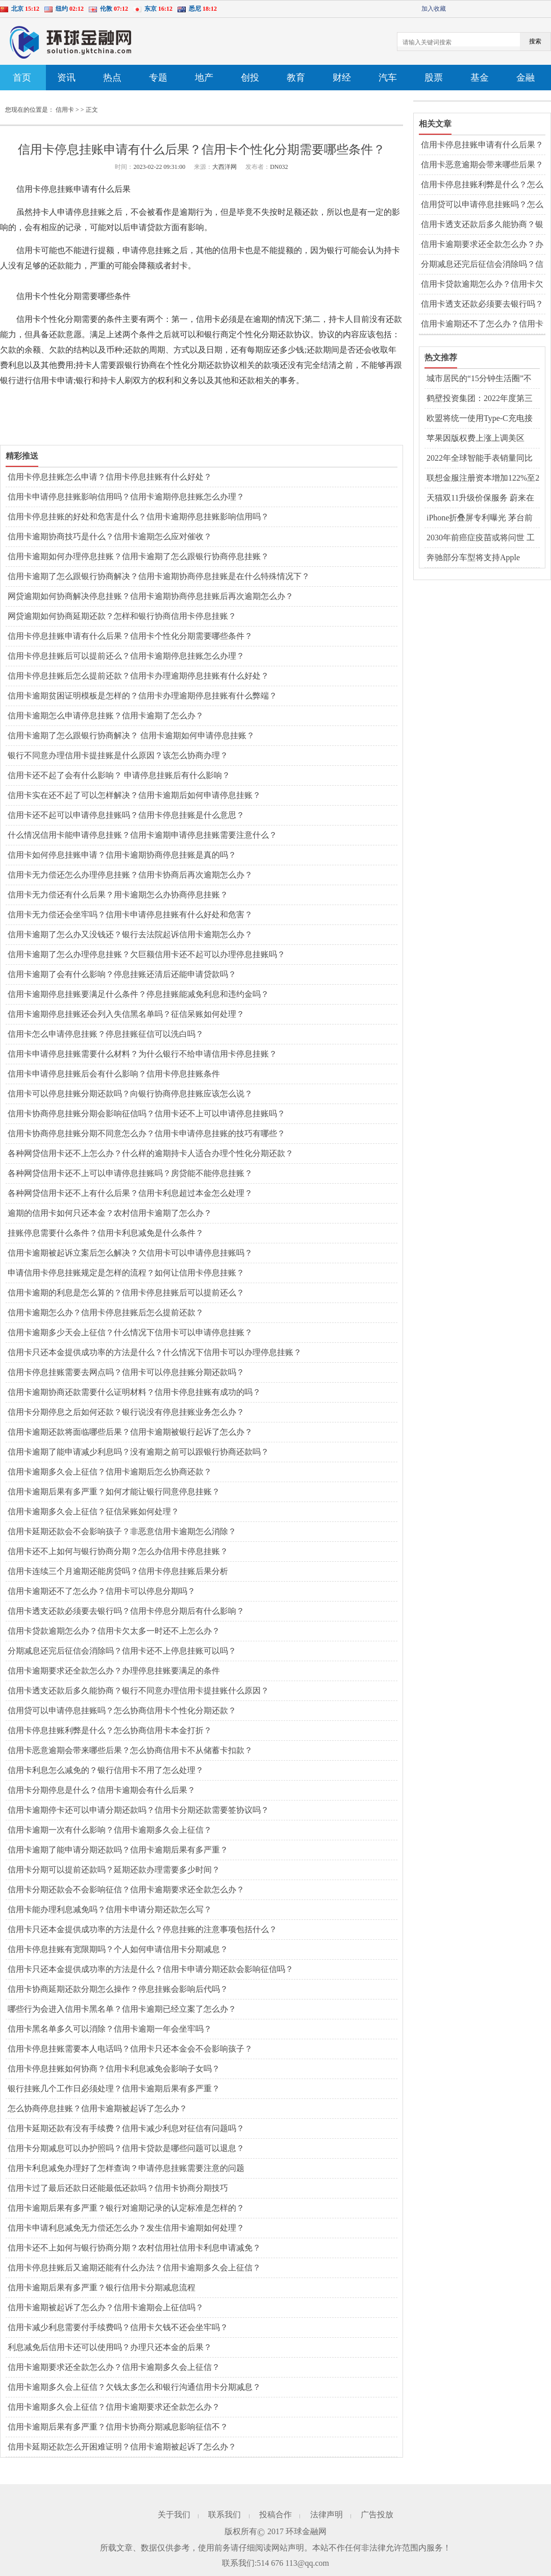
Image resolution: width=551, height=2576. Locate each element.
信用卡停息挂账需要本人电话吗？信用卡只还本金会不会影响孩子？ (130, 2048)
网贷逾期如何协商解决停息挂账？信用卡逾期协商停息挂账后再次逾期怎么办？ (150, 596)
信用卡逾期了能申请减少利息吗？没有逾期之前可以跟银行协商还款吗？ (138, 1451)
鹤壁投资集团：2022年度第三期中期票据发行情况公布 (480, 399)
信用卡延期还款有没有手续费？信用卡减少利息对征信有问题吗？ (126, 2128)
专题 (158, 77)
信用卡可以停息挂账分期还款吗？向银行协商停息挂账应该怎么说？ (130, 1093)
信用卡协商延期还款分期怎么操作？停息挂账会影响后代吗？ (118, 1989)
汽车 (388, 77)
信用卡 (65, 109)
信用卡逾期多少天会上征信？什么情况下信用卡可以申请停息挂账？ (130, 1332)
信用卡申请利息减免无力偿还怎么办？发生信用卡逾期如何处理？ (126, 2227)
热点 (112, 77)
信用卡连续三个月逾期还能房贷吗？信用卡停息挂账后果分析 (118, 1571)
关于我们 (174, 2514)
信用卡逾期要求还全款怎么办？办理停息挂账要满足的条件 (114, 1670)
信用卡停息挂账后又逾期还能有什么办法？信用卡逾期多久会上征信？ (134, 2267)
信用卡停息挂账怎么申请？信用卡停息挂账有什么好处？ (110, 476)
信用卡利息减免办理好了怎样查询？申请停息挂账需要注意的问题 (126, 2168)
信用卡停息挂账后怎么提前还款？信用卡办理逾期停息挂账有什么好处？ (138, 675)
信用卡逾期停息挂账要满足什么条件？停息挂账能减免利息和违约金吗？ (138, 994)
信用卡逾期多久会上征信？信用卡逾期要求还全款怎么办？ (114, 2407)
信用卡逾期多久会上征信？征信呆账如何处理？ (93, 1511)
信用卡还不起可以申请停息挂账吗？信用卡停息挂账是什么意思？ (126, 815)
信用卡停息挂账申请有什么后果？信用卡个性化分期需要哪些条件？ (130, 636)
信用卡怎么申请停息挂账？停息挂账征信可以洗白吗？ (106, 1034)
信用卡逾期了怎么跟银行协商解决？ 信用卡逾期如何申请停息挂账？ (131, 735)
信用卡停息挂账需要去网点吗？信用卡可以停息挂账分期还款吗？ (126, 1372)
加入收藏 (433, 8)
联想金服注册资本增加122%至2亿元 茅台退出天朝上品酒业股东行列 (483, 478)
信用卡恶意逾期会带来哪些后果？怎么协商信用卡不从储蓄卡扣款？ (130, 1750)
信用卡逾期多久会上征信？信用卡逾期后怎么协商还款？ (110, 1471)
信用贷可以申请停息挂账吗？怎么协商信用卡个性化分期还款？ (122, 1710)
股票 (433, 77)
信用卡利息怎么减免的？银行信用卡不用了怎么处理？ (106, 1770)
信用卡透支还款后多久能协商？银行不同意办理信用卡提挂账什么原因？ (138, 1690)
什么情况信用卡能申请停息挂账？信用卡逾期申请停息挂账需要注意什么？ (142, 835)
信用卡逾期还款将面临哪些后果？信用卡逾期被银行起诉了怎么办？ (130, 1432)
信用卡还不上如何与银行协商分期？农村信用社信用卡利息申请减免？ (134, 2247)
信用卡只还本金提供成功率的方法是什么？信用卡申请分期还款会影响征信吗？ (150, 1969)
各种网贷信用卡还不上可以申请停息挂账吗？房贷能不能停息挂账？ (130, 1173)
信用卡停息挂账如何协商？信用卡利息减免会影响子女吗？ (114, 2068)
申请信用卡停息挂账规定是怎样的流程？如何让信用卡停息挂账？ (126, 1272)
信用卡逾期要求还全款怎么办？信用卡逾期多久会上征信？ (114, 2367)
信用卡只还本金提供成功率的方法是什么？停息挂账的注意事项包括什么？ (142, 1929)
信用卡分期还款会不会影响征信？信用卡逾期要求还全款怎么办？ (126, 1889)
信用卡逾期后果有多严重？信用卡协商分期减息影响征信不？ (118, 2426)
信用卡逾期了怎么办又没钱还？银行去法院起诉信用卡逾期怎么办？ (130, 934)
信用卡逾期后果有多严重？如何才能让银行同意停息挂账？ (114, 1491)
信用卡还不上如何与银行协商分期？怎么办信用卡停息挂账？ (118, 1551)
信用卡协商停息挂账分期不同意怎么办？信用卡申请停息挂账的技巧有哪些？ (146, 1133)
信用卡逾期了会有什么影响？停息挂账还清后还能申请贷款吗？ (122, 974)
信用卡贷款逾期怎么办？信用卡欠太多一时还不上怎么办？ (114, 1631)
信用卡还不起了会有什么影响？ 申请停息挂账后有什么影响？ (119, 775)
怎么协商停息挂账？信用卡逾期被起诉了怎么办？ (97, 2108)
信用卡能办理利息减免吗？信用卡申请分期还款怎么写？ (110, 1909)
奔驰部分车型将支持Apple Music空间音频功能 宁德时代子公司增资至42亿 (483, 558)
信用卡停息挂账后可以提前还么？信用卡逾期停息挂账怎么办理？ (126, 656)
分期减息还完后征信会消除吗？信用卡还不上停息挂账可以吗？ (122, 1650)
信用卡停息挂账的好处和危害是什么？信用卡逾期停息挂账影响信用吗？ (138, 516)
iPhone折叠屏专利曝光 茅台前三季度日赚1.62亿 (480, 518)
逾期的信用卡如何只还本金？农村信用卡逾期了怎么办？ (110, 1213)
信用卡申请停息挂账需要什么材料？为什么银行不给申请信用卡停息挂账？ (142, 1053)
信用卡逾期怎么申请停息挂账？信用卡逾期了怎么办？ (106, 715)
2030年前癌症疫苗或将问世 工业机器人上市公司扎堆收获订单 (481, 538)
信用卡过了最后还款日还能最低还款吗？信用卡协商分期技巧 (118, 2188)
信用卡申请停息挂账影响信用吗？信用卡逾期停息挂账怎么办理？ (126, 496)
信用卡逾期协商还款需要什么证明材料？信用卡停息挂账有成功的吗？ (134, 1392)
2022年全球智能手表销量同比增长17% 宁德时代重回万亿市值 (480, 459)
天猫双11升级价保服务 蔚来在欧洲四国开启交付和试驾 (480, 498)
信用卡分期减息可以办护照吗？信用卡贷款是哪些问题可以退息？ (126, 2148)
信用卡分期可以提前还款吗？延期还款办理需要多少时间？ (114, 1869)
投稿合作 (275, 2514)
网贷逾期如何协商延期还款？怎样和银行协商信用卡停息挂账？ (122, 616)
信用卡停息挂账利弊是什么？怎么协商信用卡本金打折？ (110, 1730)
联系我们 (224, 2514)
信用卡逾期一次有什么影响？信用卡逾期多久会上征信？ (110, 1829)
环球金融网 (306, 2531)
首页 (22, 77)
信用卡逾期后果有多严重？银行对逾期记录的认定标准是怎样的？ (126, 2208)
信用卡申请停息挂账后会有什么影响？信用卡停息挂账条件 (114, 1073)
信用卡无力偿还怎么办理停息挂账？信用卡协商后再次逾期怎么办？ (130, 874)
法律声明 (326, 2514)
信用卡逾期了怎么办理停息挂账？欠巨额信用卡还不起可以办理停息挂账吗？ (146, 954)
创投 (250, 77)
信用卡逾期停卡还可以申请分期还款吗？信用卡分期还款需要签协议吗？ (138, 1810)
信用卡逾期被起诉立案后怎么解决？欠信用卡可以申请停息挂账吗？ (130, 1252)
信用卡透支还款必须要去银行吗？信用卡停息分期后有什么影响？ (126, 1611)
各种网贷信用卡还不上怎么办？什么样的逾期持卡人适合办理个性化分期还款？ (150, 1153)
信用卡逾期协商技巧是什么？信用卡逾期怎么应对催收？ (110, 536)
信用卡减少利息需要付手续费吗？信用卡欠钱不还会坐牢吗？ (118, 2327)
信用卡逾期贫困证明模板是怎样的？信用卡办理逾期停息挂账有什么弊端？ (142, 695)
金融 (525, 77)
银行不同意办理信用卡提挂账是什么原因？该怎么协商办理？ (118, 755)
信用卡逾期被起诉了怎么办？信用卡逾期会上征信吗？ (106, 2307)
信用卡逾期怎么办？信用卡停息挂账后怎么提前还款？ (106, 1312)
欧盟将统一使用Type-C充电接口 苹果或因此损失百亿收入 (480, 419)
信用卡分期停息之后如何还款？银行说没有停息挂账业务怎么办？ (126, 1412)
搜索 (535, 41)
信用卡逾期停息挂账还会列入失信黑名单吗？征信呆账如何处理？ (126, 1014)
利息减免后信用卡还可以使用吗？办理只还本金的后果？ (110, 2347)
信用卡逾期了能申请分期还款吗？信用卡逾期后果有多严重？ (118, 1849)
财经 (342, 77)
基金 (479, 77)
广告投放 (377, 2514)
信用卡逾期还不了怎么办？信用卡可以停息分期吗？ (101, 1591)
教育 (296, 77)
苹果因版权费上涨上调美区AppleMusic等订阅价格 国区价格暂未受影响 (480, 439)
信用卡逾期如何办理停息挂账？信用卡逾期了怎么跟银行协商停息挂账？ (138, 556)
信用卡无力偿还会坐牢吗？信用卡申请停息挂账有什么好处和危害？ (130, 914)
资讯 (66, 77)
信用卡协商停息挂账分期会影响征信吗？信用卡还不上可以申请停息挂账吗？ (146, 1113)
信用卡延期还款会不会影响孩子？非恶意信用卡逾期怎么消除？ (122, 1531)
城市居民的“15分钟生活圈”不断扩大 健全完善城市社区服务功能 (481, 379)
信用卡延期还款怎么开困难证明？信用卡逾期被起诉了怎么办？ (122, 2446)
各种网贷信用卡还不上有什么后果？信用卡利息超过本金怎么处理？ (130, 1193)
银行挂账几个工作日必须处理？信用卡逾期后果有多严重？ (114, 2088)
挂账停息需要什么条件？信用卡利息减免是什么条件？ (106, 1233)
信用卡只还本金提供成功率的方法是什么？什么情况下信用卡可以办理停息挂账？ (155, 1352)
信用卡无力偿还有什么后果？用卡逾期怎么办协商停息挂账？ (118, 894)
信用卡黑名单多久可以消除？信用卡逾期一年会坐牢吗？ (110, 2028)
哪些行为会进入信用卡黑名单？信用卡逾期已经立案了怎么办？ (122, 2009)
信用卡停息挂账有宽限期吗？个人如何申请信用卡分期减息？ (118, 1949)
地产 (204, 77)
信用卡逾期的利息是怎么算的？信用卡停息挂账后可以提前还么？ (126, 1292)
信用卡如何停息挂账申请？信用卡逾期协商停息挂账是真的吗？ (122, 855)
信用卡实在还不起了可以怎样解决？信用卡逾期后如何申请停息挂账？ (134, 795)
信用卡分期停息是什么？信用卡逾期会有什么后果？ (101, 1790)
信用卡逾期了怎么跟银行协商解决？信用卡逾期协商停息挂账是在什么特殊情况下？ (159, 576)
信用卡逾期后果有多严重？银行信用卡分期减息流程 (101, 2287)
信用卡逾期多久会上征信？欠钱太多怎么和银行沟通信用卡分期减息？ (134, 2387)
